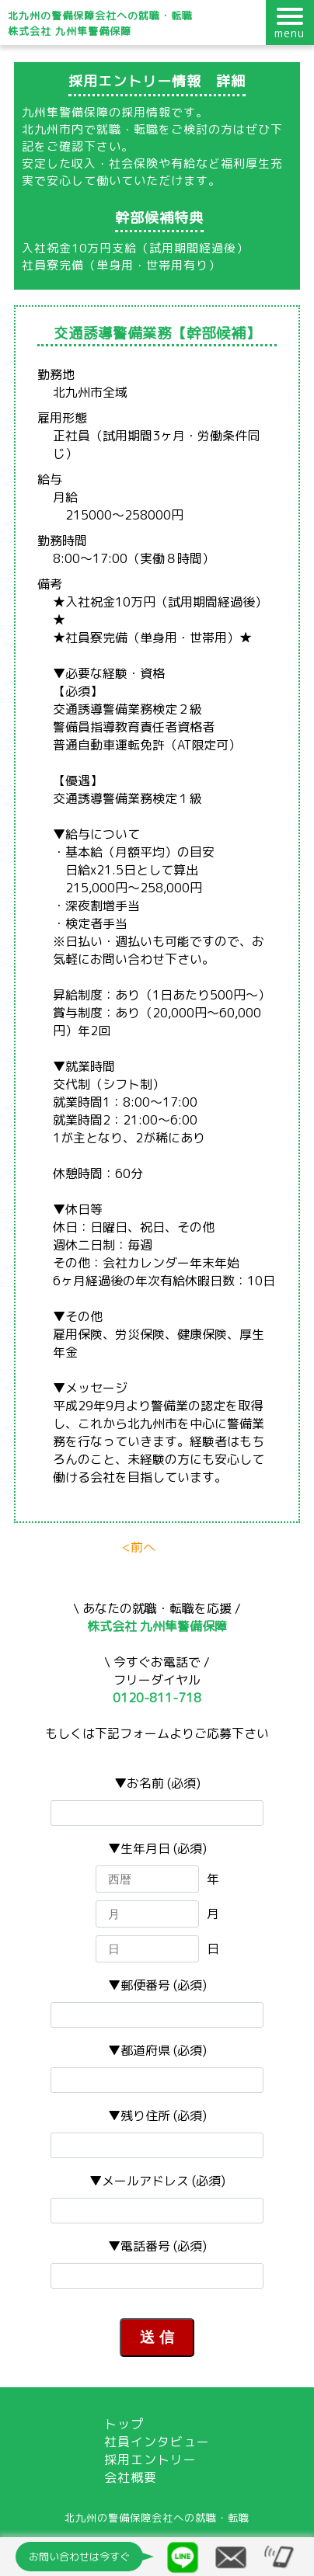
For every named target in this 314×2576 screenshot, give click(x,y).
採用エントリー (150, 2459)
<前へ (138, 1547)
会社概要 (130, 2477)
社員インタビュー (157, 2441)
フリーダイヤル (157, 1688)
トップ (124, 2423)
